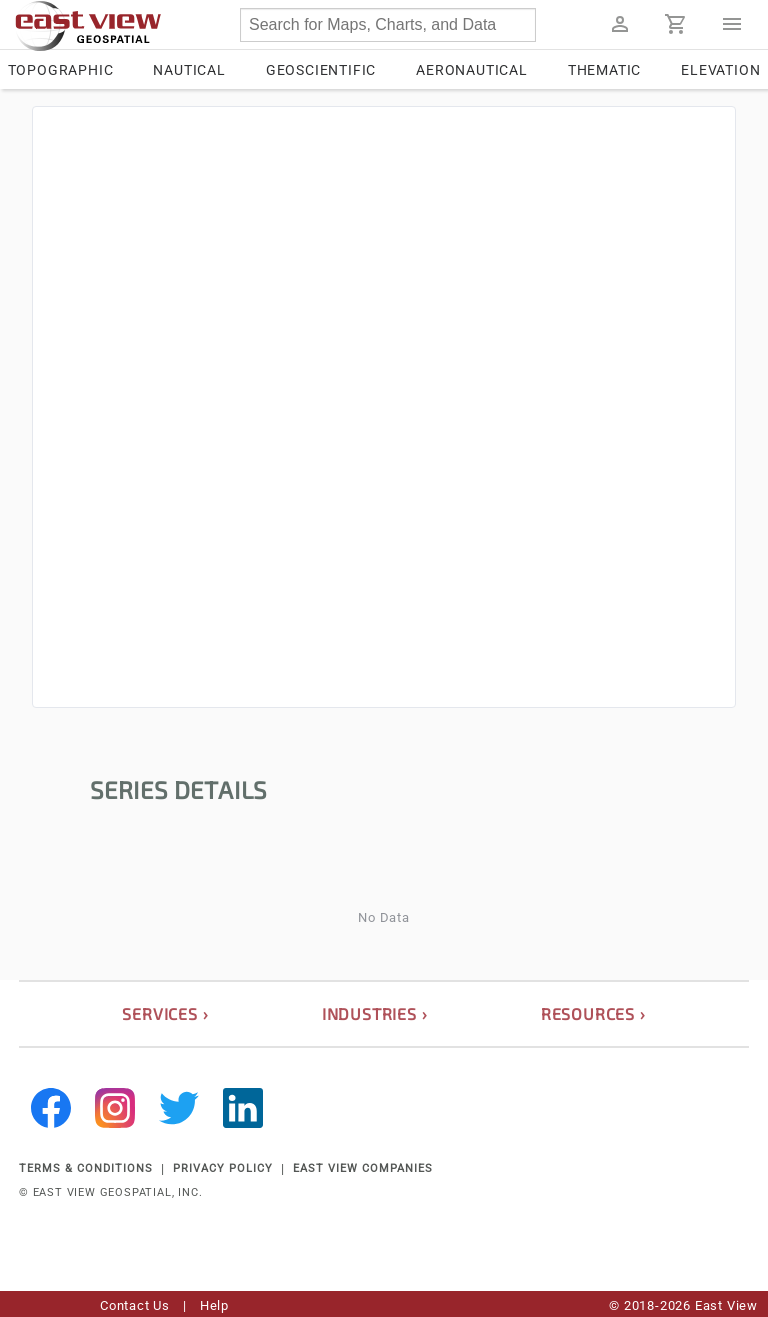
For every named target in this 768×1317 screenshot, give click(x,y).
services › (165, 1013)
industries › (375, 1013)
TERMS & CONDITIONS (86, 1168)
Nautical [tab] (189, 70)
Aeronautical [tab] (472, 70)
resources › (593, 1013)
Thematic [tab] (604, 70)
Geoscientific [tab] (321, 70)
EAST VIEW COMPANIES (363, 1168)
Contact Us (135, 1305)
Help (214, 1305)
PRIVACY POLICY (223, 1168)
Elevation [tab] (720, 70)
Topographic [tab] (61, 70)
